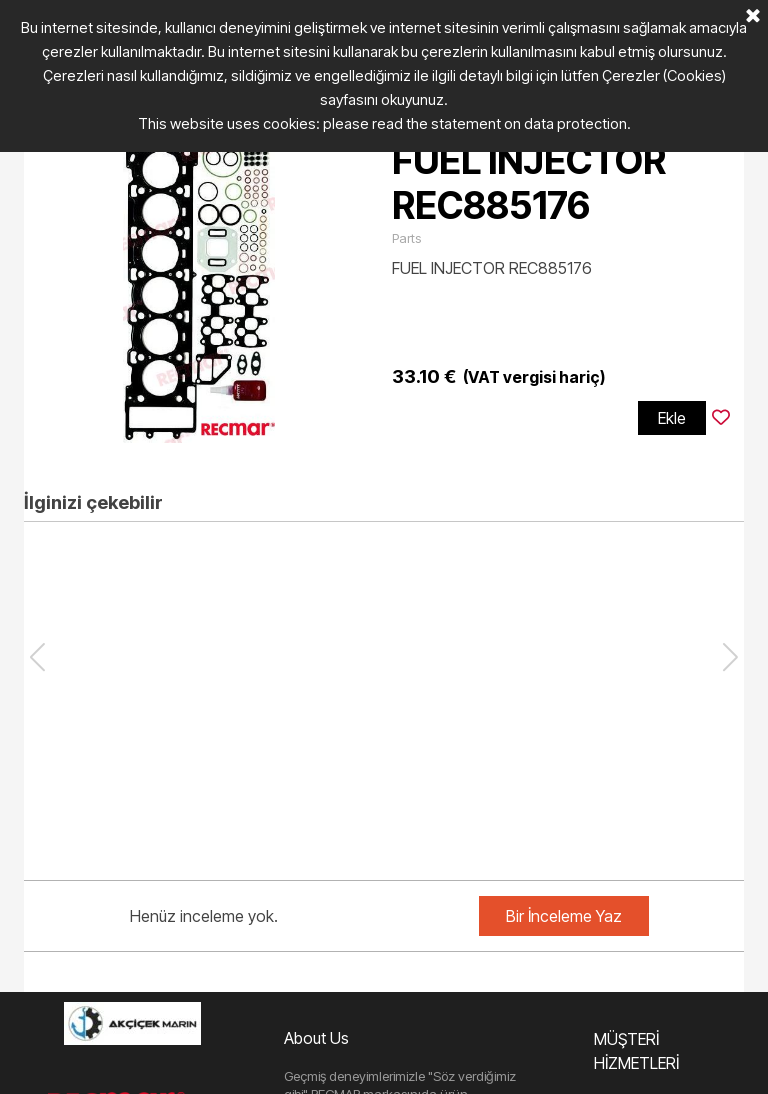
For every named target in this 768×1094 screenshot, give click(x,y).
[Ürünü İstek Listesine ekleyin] (721, 418)
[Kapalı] (753, 17)
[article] (384, 286)
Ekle (672, 418)
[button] (730, 657)
